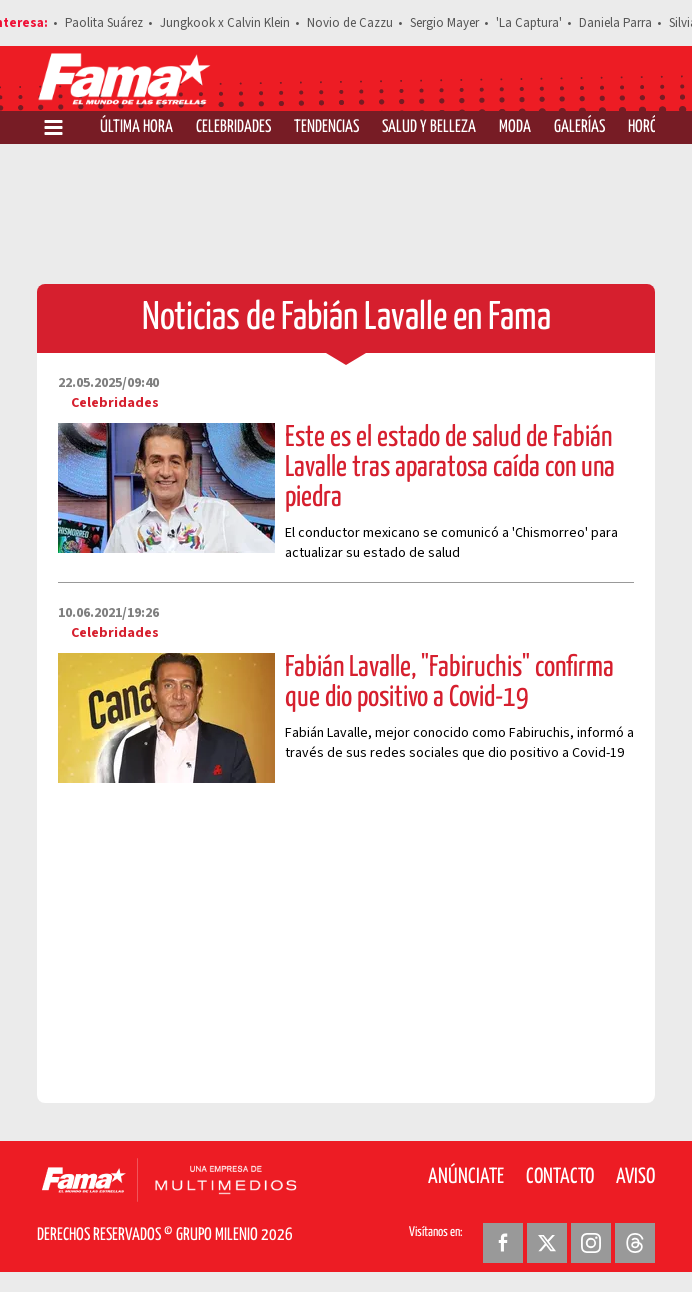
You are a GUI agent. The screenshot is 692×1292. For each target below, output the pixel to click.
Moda (515, 127)
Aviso (635, 1177)
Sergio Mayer (444, 23)
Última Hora (136, 127)
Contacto (560, 1177)
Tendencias (326, 127)
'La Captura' (529, 23)
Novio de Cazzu (350, 23)
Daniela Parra (615, 23)
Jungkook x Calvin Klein (225, 23)
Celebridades (233, 127)
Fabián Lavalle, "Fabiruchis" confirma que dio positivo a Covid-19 (449, 683)
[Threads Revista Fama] (635, 1243)
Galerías (579, 127)
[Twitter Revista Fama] (547, 1243)
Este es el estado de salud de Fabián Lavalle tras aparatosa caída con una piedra (450, 468)
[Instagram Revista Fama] (591, 1243)
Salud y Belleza (429, 127)
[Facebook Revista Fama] (503, 1243)
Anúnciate (466, 1177)
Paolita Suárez (104, 23)
